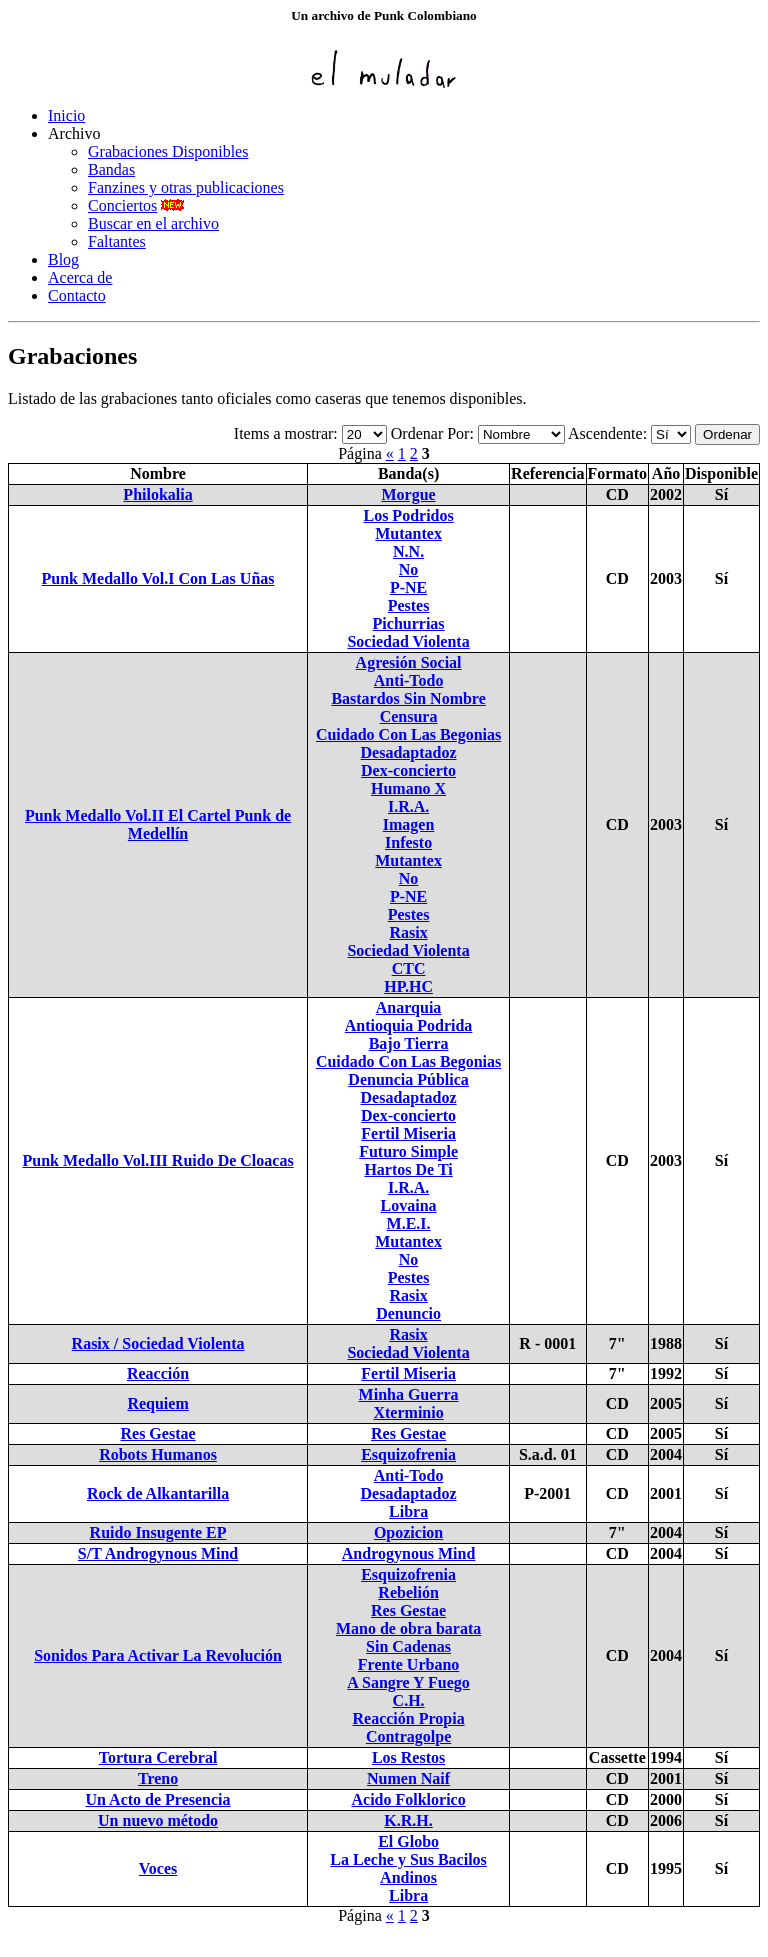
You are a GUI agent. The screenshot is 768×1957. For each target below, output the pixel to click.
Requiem (157, 1403)
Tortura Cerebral (158, 1757)
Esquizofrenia (408, 1454)
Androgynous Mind (409, 1553)
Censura (409, 716)
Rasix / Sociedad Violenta (158, 1343)
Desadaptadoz (409, 752)
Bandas (111, 169)
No (409, 569)
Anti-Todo (409, 680)
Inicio (66, 115)
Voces (158, 1868)
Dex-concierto (408, 770)
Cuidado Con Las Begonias (408, 734)
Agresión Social (409, 662)
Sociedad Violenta (408, 641)
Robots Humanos (158, 1454)
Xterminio (408, 1412)
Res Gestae (157, 1433)
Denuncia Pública (408, 1079)
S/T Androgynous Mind (158, 1553)
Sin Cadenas (408, 1646)
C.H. (409, 1700)
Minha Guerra (409, 1394)
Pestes (409, 605)
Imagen (409, 824)
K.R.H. (408, 1820)
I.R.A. (408, 806)
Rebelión (408, 1592)
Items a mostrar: (286, 433)
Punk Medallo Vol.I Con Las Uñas (158, 578)
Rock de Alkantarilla (158, 1493)
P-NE (408, 587)
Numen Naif (408, 1778)
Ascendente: (607, 433)
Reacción (158, 1373)
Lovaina (409, 1205)
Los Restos (408, 1757)
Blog (63, 259)
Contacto (77, 295)
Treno (158, 1778)
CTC (409, 968)
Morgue (408, 494)
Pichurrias (409, 623)
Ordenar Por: (432, 433)
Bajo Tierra (409, 1043)
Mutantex (408, 533)
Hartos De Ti (408, 1169)
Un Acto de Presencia (158, 1799)
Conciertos (122, 205)
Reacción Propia (409, 1718)
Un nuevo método (158, 1820)
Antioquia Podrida (409, 1025)
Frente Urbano (408, 1664)
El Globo (408, 1841)
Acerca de (80, 277)
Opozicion (408, 1532)
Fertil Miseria (408, 1133)
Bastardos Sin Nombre (408, 698)
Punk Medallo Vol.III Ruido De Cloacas (157, 1160)
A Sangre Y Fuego (408, 1682)
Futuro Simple (408, 1151)
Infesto (408, 842)
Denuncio (408, 1313)
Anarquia (409, 1007)
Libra (408, 1511)
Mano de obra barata (408, 1628)
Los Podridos (408, 515)
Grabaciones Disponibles (168, 151)
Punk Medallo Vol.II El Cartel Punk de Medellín (158, 824)
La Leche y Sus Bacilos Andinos (408, 1868)
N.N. (408, 551)
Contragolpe (408, 1736)
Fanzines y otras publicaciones (186, 187)
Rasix (408, 932)
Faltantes (117, 241)
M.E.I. (409, 1223)
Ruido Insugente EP (158, 1532)
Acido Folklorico (408, 1799)
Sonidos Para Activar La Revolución (158, 1655)
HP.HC (408, 986)
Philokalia (157, 494)
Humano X (408, 788)
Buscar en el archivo (153, 223)
